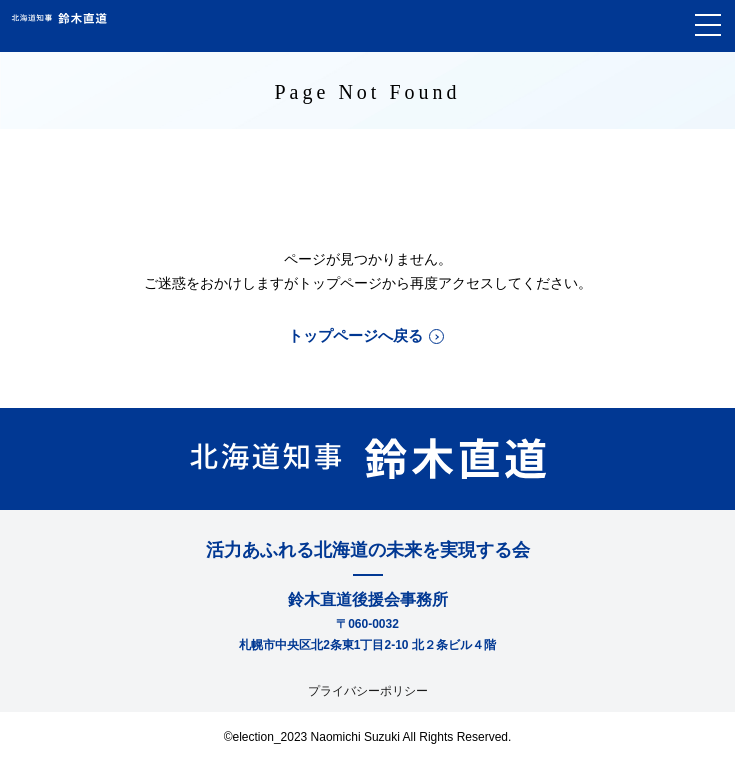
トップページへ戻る (355, 335)
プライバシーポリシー (368, 691)
